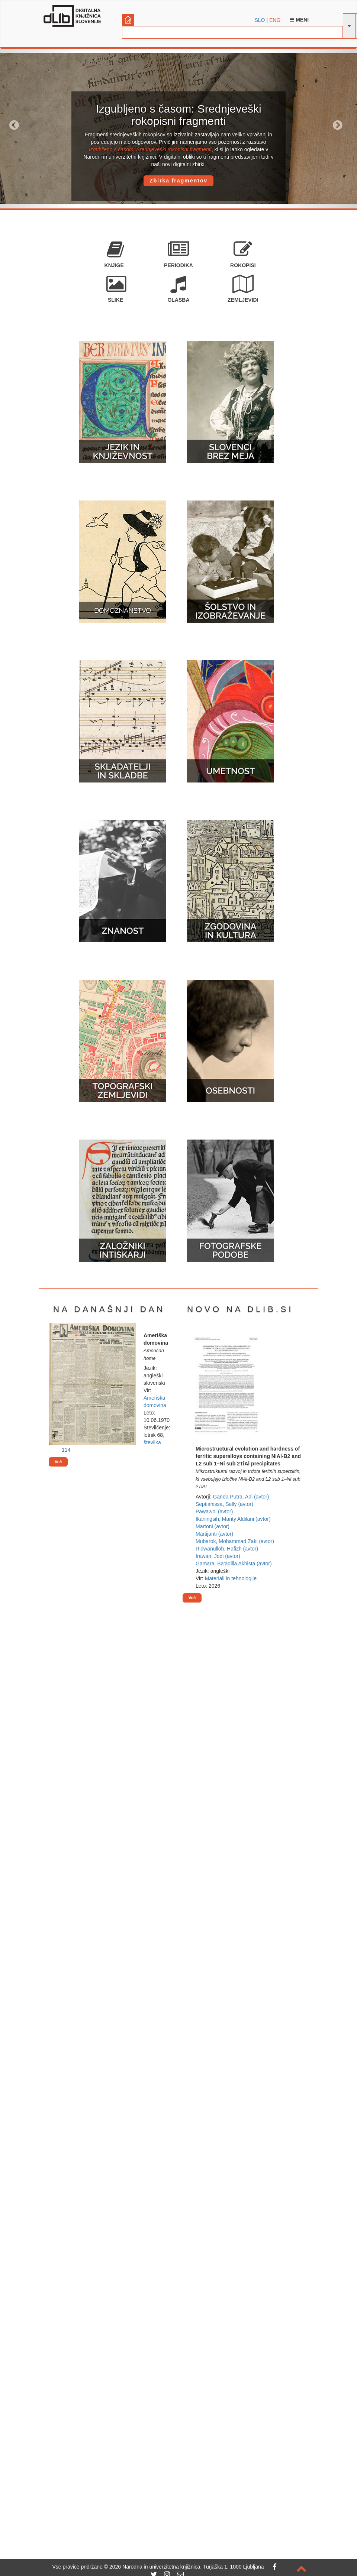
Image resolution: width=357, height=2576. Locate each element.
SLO (260, 20)
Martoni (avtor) (212, 1526)
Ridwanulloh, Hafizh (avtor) (227, 1549)
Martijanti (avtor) (214, 1534)
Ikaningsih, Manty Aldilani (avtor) (233, 1519)
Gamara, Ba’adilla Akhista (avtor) (234, 1563)
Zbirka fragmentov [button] (178, 181)
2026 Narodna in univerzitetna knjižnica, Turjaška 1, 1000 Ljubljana (186, 2567)
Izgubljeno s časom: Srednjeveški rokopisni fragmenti (150, 149)
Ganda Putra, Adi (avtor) (241, 1497)
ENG (274, 20)
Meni (299, 20)
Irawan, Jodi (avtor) (218, 1556)
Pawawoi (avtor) (214, 1511)
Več (58, 1461)
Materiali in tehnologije (231, 1578)
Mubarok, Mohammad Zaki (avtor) (235, 1541)
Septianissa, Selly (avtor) (224, 1504)
